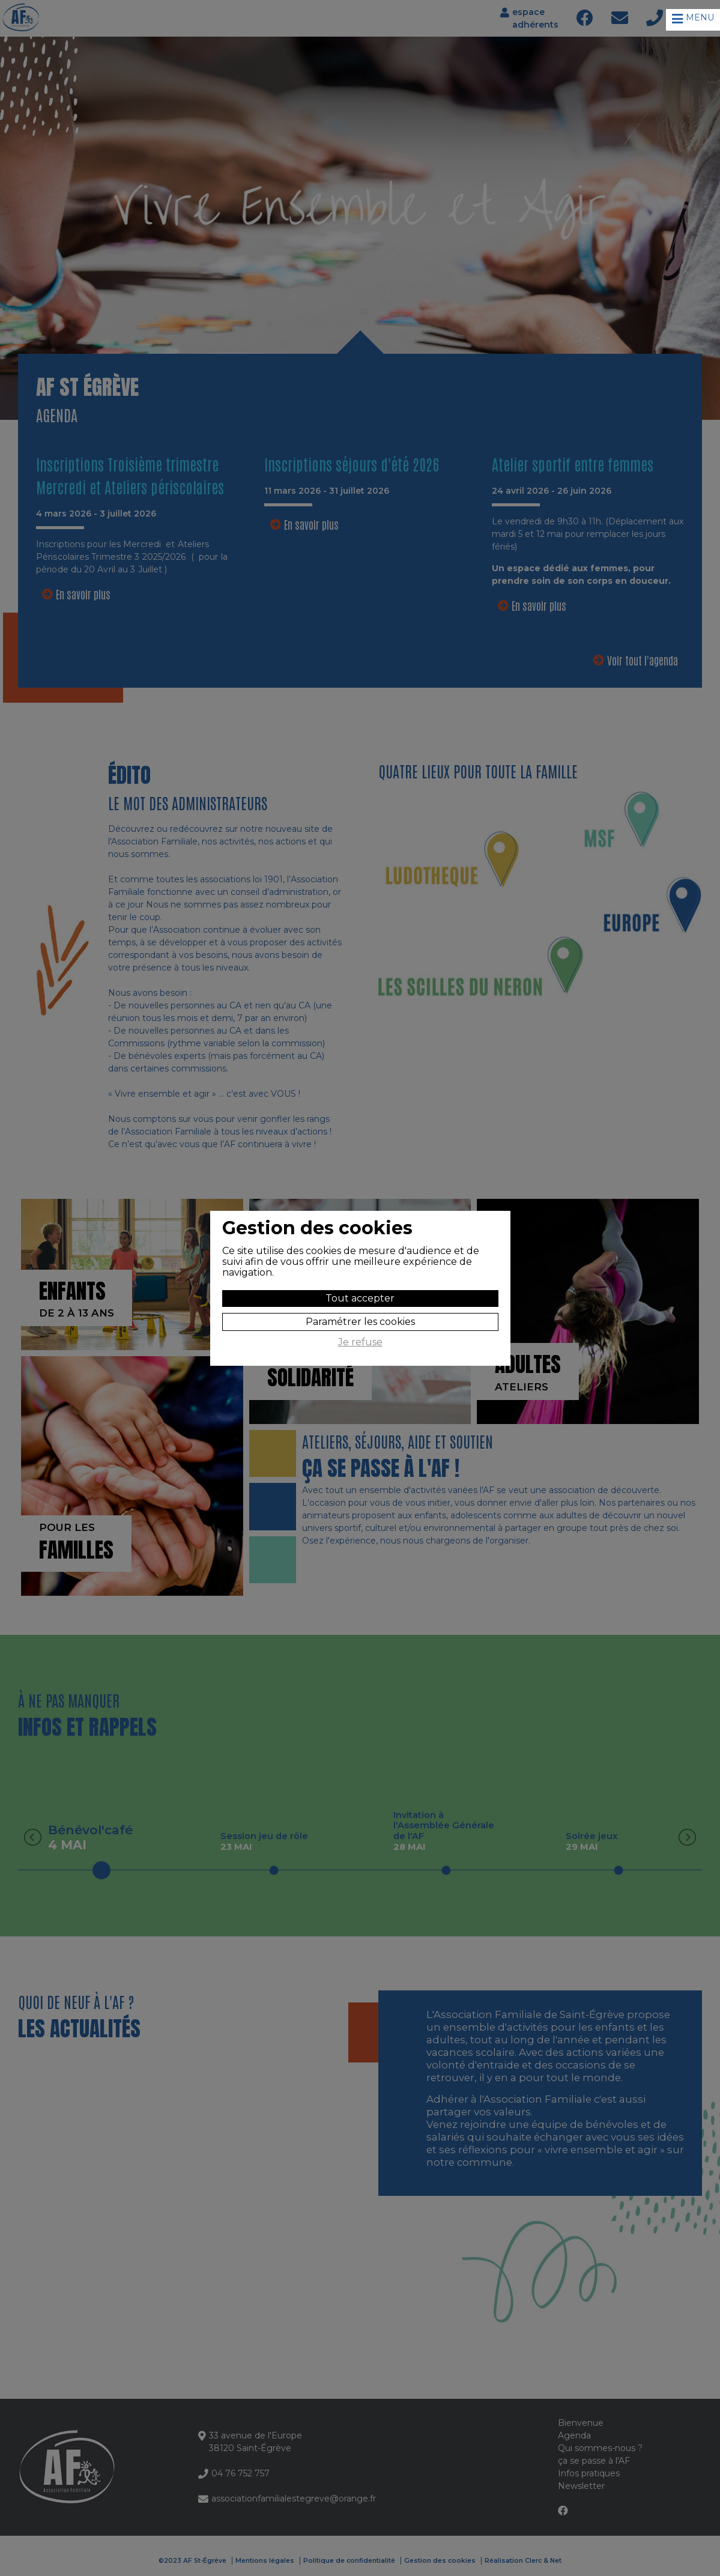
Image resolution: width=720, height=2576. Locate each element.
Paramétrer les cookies (360, 1321)
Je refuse (360, 1342)
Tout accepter (360, 1298)
